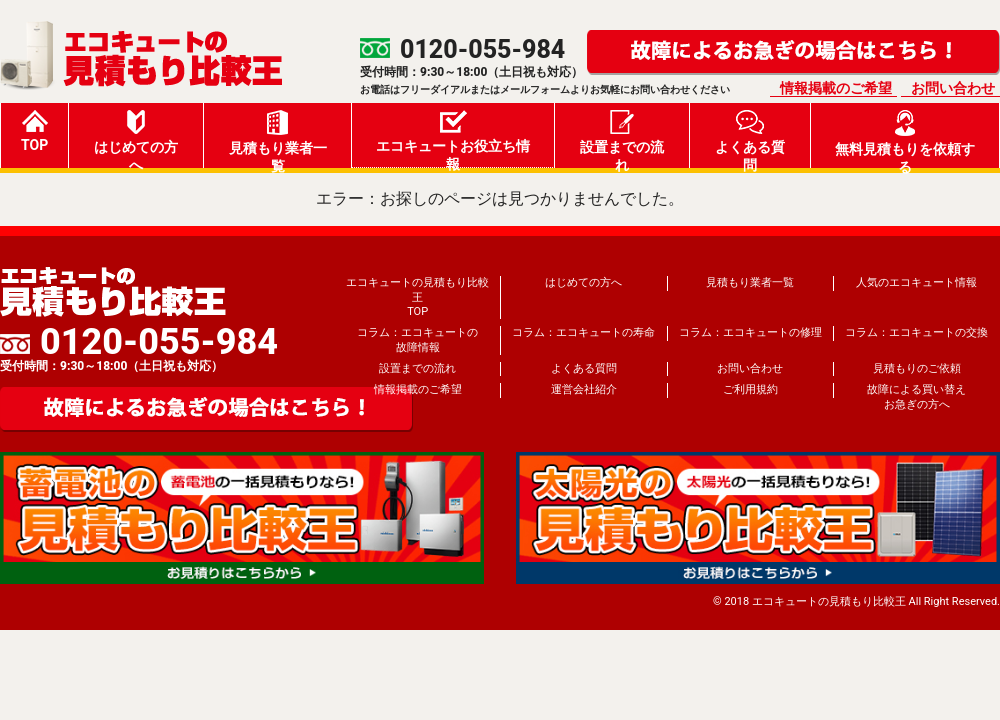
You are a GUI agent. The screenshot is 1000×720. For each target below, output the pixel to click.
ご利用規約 (750, 389)
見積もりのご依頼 (917, 368)
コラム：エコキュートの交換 (916, 332)
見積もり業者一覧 (278, 139)
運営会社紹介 (584, 389)
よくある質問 (750, 139)
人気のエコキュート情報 (916, 282)
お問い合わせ (953, 88)
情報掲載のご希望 (836, 88)
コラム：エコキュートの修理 (750, 332)
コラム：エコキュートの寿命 (583, 332)
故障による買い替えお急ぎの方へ (916, 396)
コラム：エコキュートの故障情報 (417, 339)
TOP (34, 131)
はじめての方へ (136, 139)
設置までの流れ (622, 139)
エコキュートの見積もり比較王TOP (417, 297)
